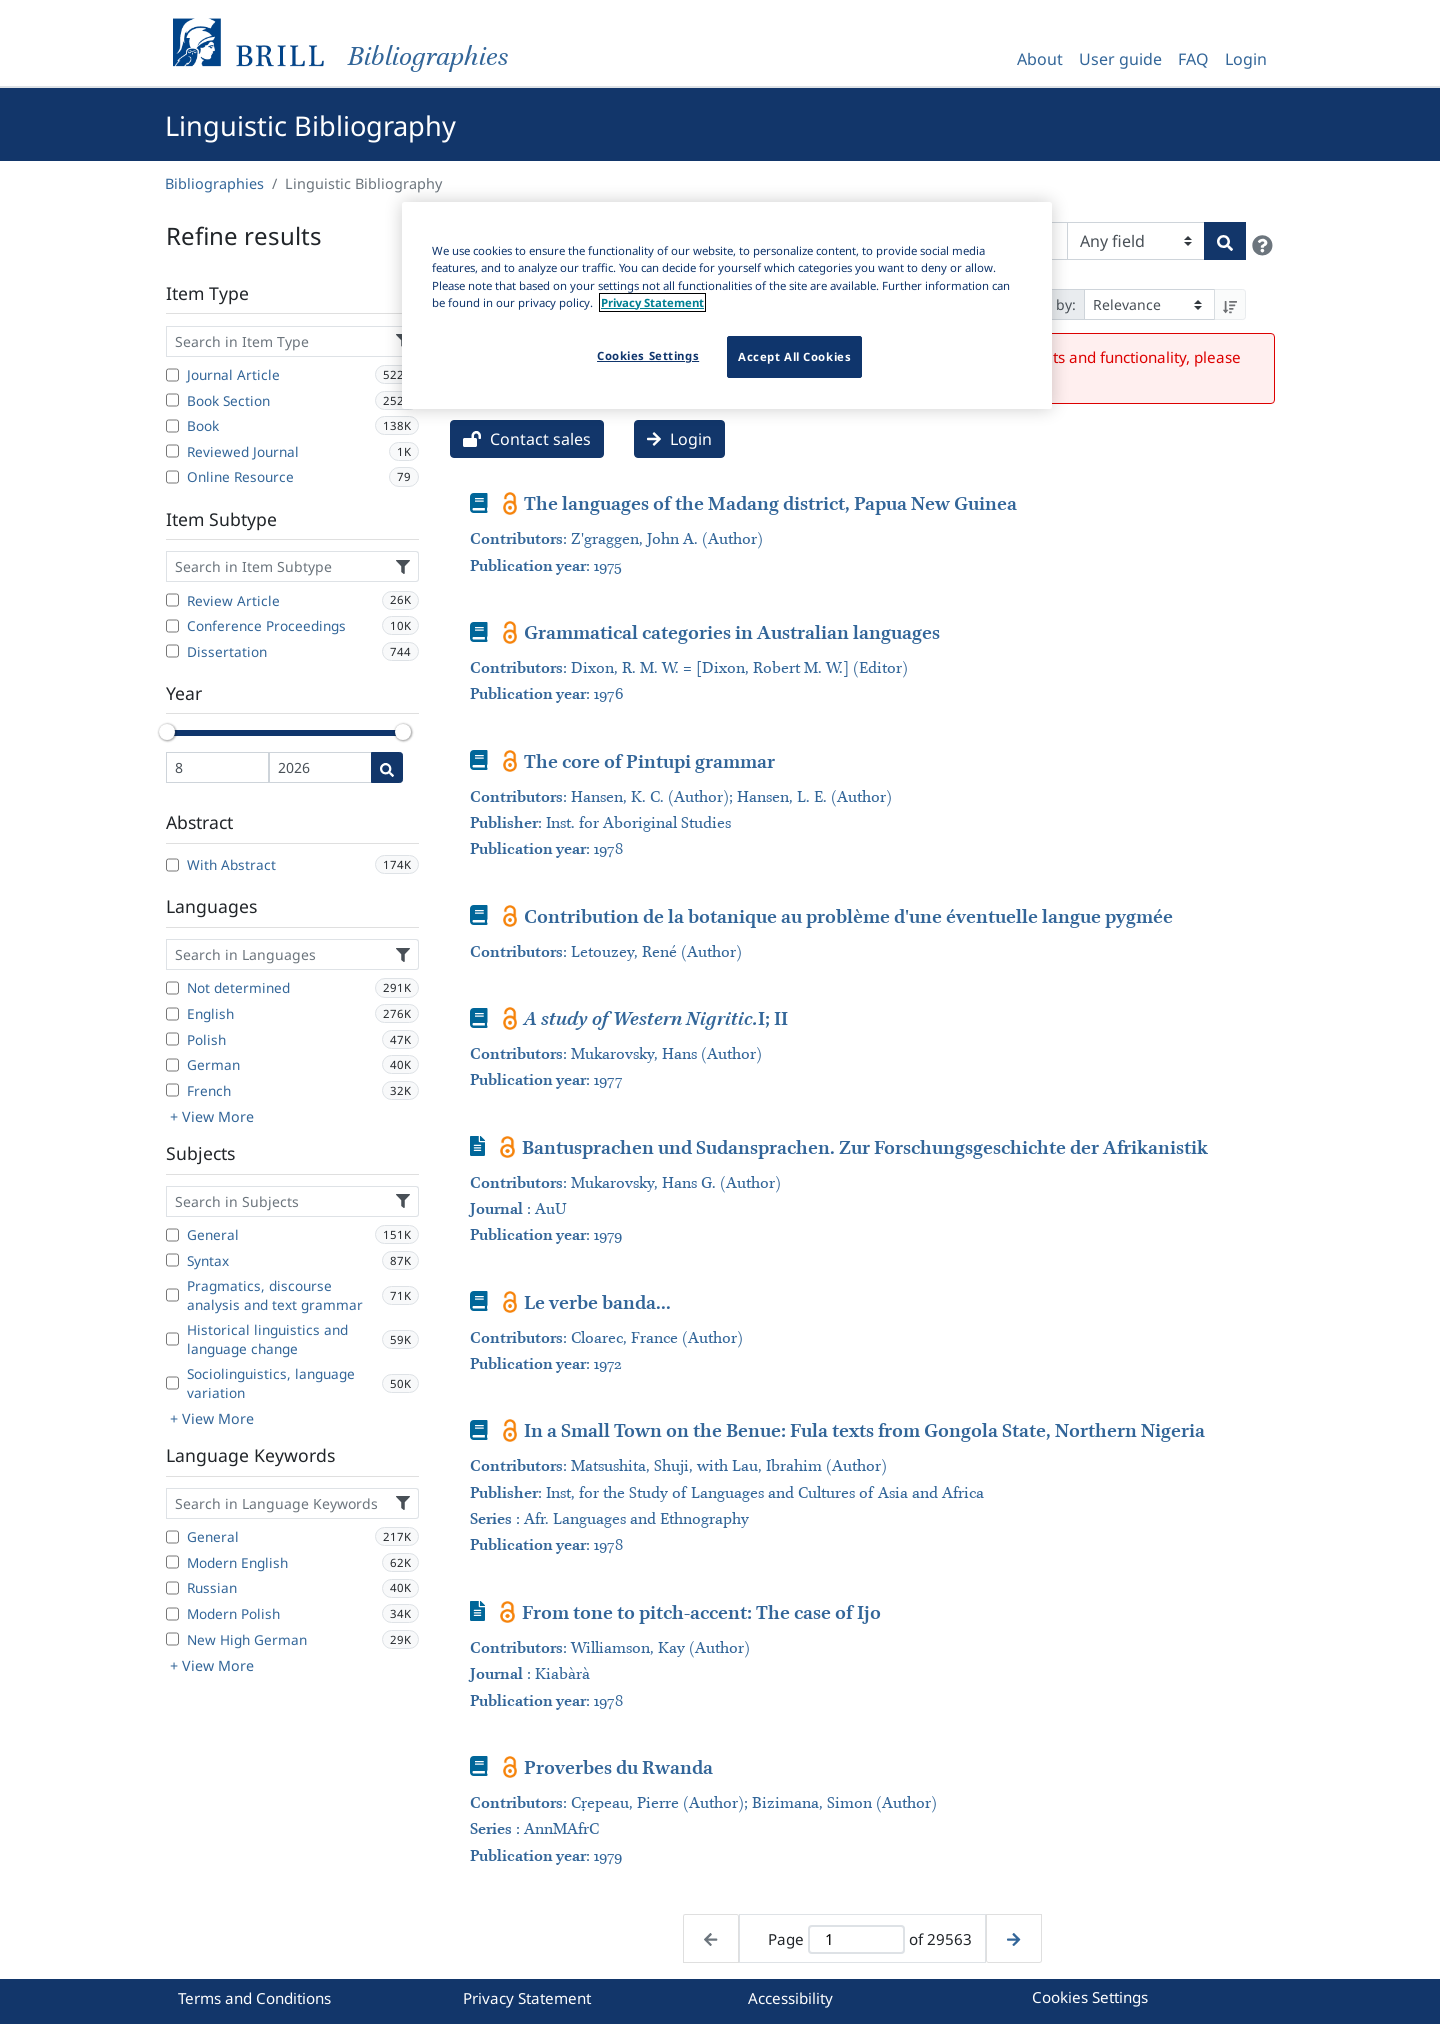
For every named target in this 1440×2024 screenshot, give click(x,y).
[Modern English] (172, 1562)
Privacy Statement (527, 1998)
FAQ (1193, 59)
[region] (727, 305)
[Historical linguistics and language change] (172, 1339)
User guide (1120, 59)
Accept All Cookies (794, 356)
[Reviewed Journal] (172, 451)
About (1040, 59)
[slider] (167, 732)
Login (1246, 59)
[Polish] (172, 1039)
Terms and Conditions (254, 1998)
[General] (172, 1235)
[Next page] (1013, 1938)
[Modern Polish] (172, 1614)
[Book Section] (172, 400)
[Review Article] (172, 600)
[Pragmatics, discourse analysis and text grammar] (172, 1295)
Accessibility (790, 1998)
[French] (172, 1090)
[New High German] (172, 1639)
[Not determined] (172, 988)
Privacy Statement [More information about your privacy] (652, 302)
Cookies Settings (1090, 1997)
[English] (172, 1014)
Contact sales (527, 439)
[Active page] (856, 1939)
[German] (172, 1065)
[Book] (172, 426)
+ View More (212, 1116)
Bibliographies (214, 183)
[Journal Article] (172, 375)
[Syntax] (172, 1260)
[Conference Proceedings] (172, 626)
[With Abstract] (172, 865)
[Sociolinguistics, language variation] (172, 1383)
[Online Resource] (172, 477)
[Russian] (172, 1588)
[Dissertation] (172, 651)
